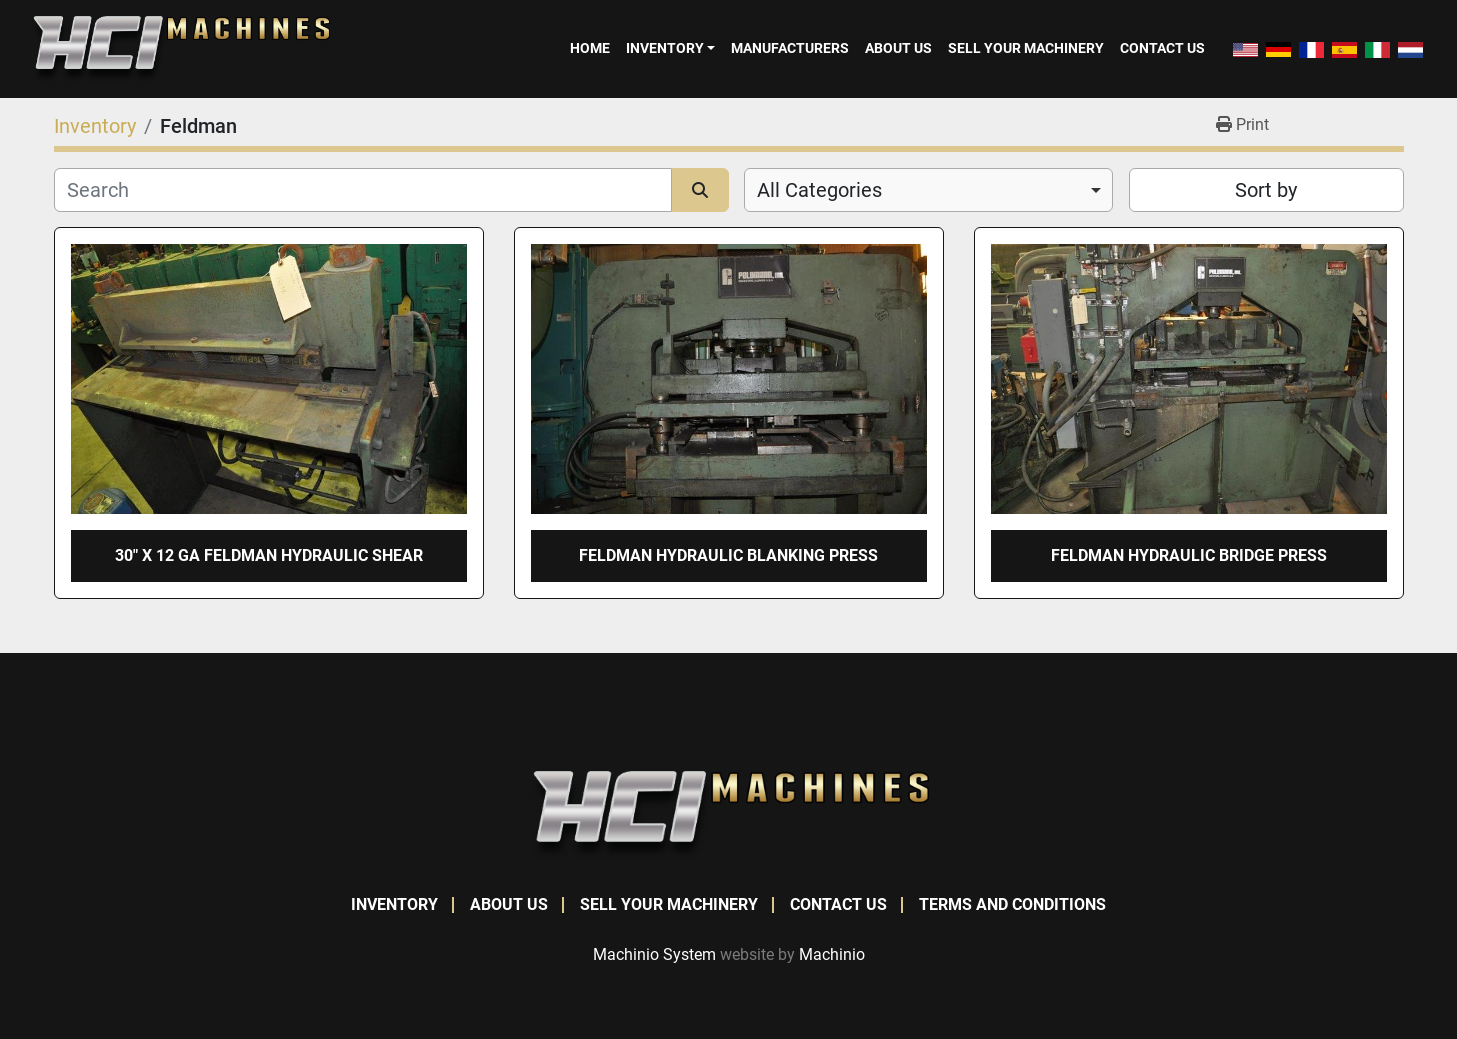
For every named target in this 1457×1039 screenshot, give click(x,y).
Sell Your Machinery (1026, 48)
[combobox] (928, 190)
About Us (898, 48)
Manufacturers (790, 48)
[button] (670, 48)
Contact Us (1162, 48)
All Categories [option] (819, 190)
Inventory (665, 48)
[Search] (363, 190)
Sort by (1266, 190)
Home (590, 48)
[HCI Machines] (729, 813)
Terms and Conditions (1012, 904)
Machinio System (654, 954)
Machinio (832, 954)
